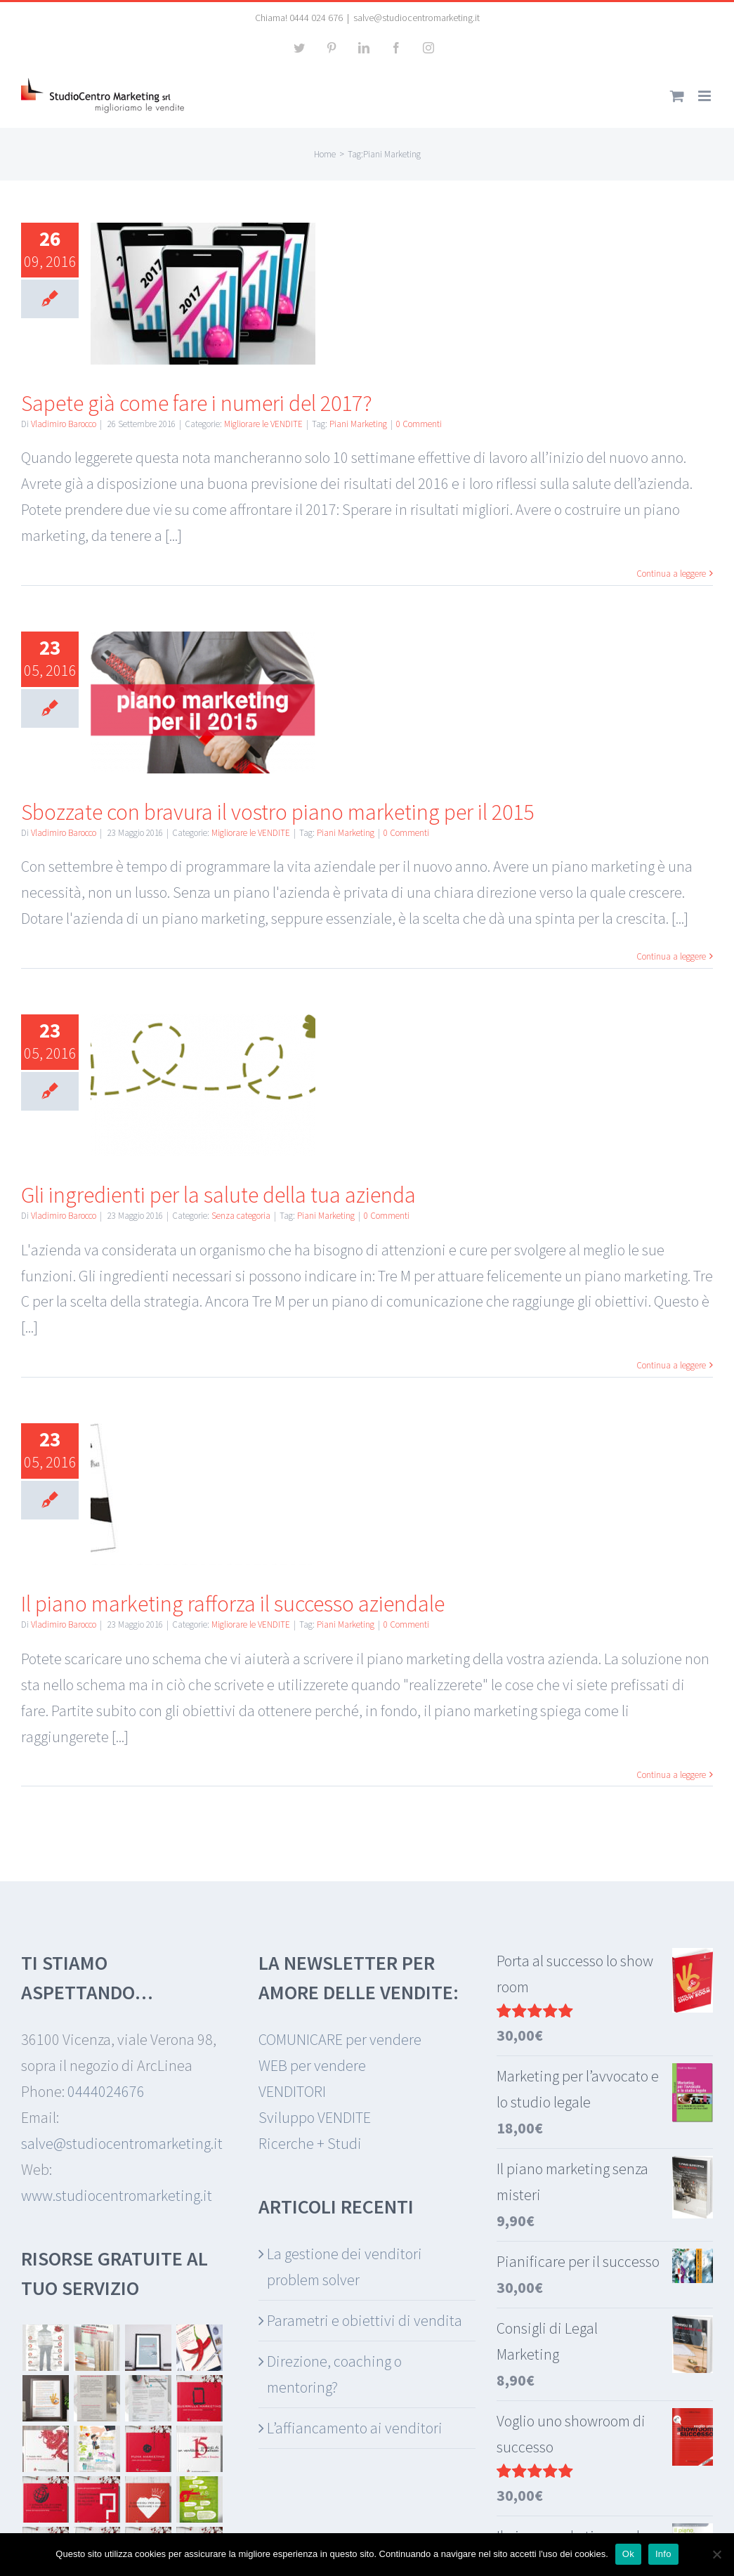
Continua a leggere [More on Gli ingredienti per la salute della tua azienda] (671, 1365)
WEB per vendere (312, 2065)
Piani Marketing (358, 424)
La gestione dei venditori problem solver (344, 2266)
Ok (628, 2554)
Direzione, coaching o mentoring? (334, 2374)
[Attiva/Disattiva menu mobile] (705, 96)
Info (663, 2554)
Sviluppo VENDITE (314, 2117)
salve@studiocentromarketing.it (416, 17)
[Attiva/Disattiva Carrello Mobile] (677, 96)
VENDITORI (292, 2091)
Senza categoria (240, 1216)
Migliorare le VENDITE (263, 424)
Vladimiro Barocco (63, 424)
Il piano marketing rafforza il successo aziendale (233, 1604)
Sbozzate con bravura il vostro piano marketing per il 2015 (277, 812)
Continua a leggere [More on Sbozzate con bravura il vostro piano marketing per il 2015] (671, 956)
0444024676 (106, 2091)
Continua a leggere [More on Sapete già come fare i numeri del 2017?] (671, 574)
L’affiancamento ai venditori (355, 2428)
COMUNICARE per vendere (339, 2039)
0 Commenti (419, 424)
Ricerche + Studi (310, 2143)
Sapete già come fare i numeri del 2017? (196, 403)
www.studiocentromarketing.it (116, 2195)
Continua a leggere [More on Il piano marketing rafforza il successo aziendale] (671, 1775)
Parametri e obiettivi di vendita (364, 2320)
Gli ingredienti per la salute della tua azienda (218, 1195)
